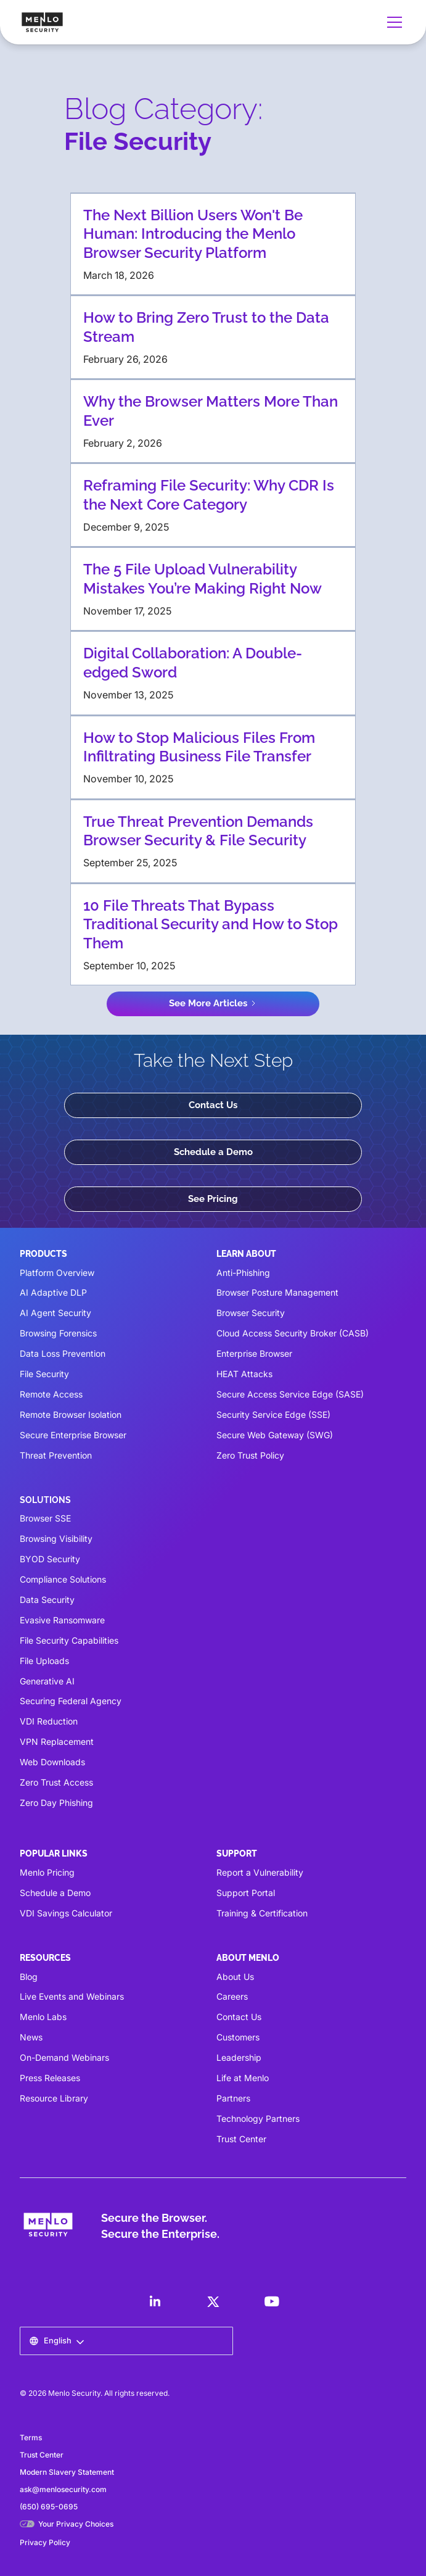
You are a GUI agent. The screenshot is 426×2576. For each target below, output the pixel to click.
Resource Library (54, 2098)
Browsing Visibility (56, 1538)
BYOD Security (50, 1559)
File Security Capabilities (69, 1640)
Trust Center (241, 2139)
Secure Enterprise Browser (73, 1435)
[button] (392, 22)
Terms (31, 2437)
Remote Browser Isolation (70, 1414)
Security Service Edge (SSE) (273, 1414)
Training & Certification (262, 1913)
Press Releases (50, 2078)
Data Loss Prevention (62, 1353)
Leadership (238, 2057)
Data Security (47, 1599)
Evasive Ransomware (62, 1620)
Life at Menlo (242, 2078)
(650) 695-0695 (49, 2506)
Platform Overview (57, 1272)
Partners (233, 2098)
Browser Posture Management (277, 1292)
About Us (235, 1976)
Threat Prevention (56, 1455)
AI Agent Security (55, 1312)
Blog (29, 1976)
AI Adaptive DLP (53, 1292)
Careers (232, 1996)
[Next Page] (213, 1004)
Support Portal (245, 1892)
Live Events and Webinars (72, 1996)
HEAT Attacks (244, 1374)
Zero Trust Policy (250, 1455)
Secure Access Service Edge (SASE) (290, 1394)
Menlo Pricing (47, 1872)
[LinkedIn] (154, 2301)
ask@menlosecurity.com (63, 2489)
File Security (44, 1374)
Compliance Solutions (63, 1579)
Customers (238, 2037)
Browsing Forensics (58, 1333)
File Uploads (44, 1660)
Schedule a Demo (213, 1152)
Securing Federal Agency (70, 1701)
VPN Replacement (57, 1741)
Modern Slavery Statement (67, 2472)
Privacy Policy (45, 2542)
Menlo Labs (43, 2016)
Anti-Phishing (243, 1272)
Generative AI (47, 1681)
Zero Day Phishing (56, 1802)
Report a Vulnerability (259, 1872)
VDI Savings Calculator (66, 1913)
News (31, 2037)
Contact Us (213, 1105)
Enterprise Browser (254, 1353)
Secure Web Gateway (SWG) (274, 1435)
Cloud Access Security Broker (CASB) (292, 1333)
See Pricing (213, 1198)
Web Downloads (52, 1762)
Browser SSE (45, 1518)
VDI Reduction (49, 1721)
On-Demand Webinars (64, 2057)
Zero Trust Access (56, 1782)
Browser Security (250, 1312)
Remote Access (51, 1394)
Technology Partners (258, 2118)
